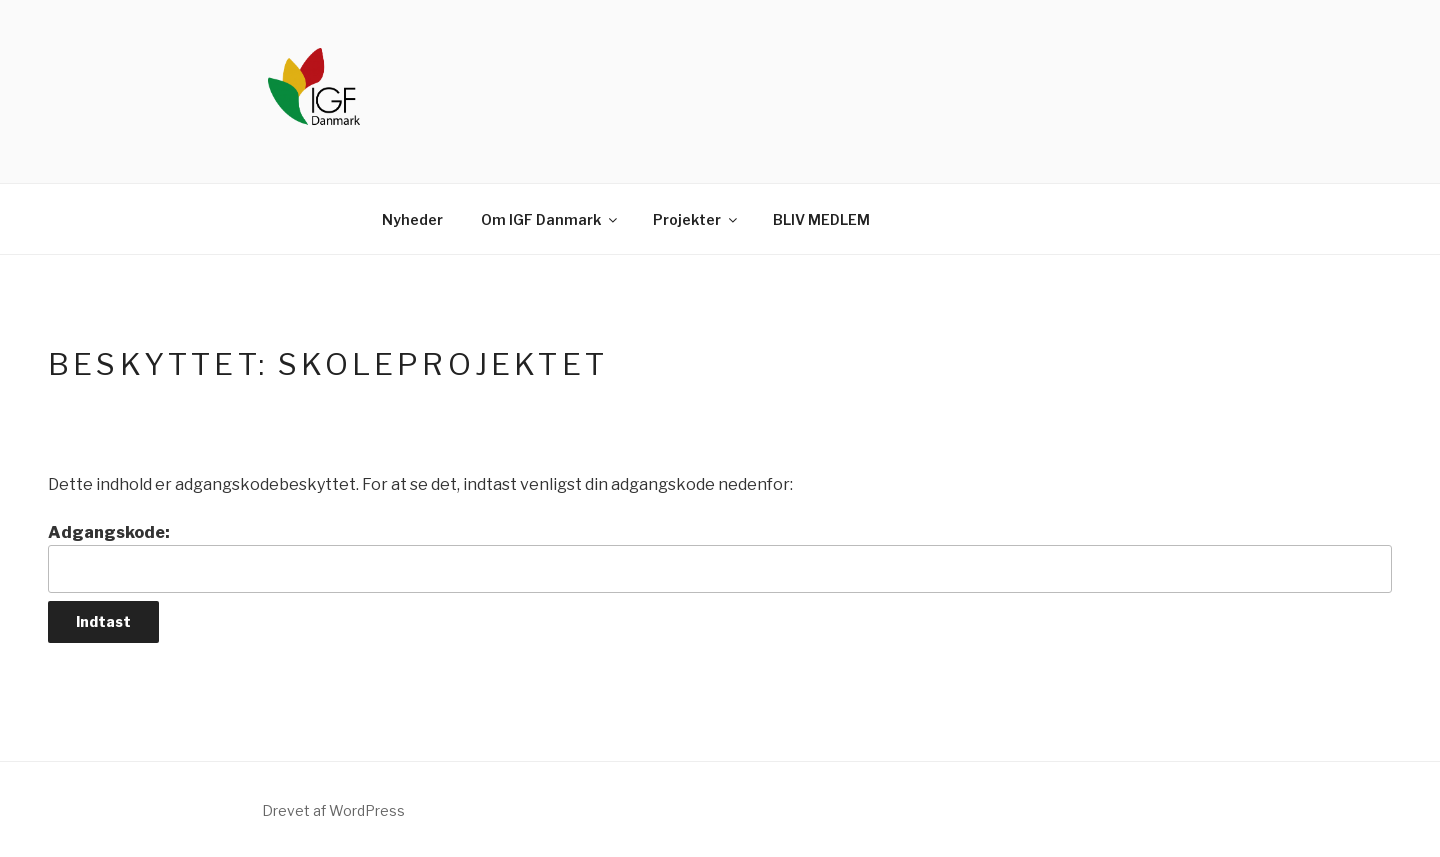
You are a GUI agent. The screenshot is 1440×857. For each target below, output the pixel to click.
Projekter (696, 219)
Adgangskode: (720, 558)
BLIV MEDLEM (821, 219)
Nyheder (412, 219)
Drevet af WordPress (333, 810)
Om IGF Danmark (550, 219)
